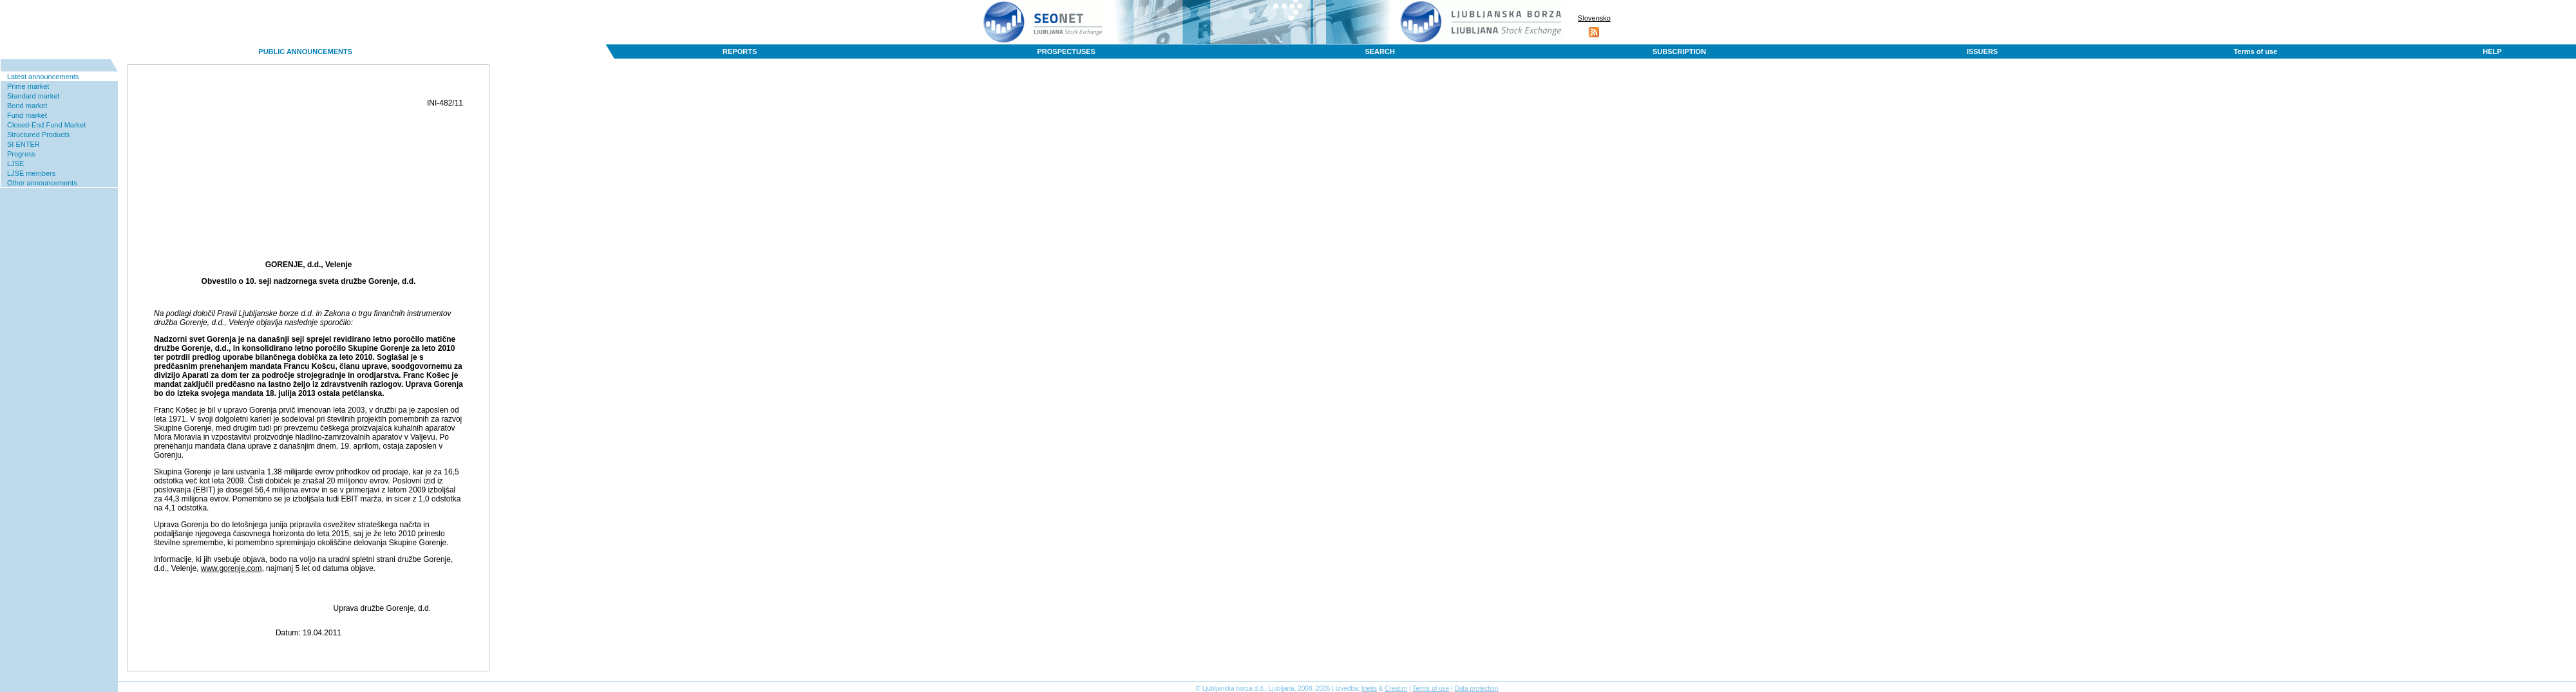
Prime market (28, 86)
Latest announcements (43, 76)
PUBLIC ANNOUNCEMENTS (305, 51)
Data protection (1477, 688)
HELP (2492, 51)
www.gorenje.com (231, 568)
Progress (21, 154)
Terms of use (2255, 51)
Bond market (27, 105)
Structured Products (38, 134)
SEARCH (1379, 51)
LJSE (15, 163)
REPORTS (740, 51)
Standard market (33, 96)
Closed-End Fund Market (46, 125)
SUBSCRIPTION (1679, 51)
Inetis (1369, 688)
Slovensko (1594, 18)
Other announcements (42, 183)
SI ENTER (23, 144)
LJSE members (31, 173)
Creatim (1396, 688)
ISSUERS (1982, 51)
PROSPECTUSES (1066, 51)
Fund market (27, 115)
